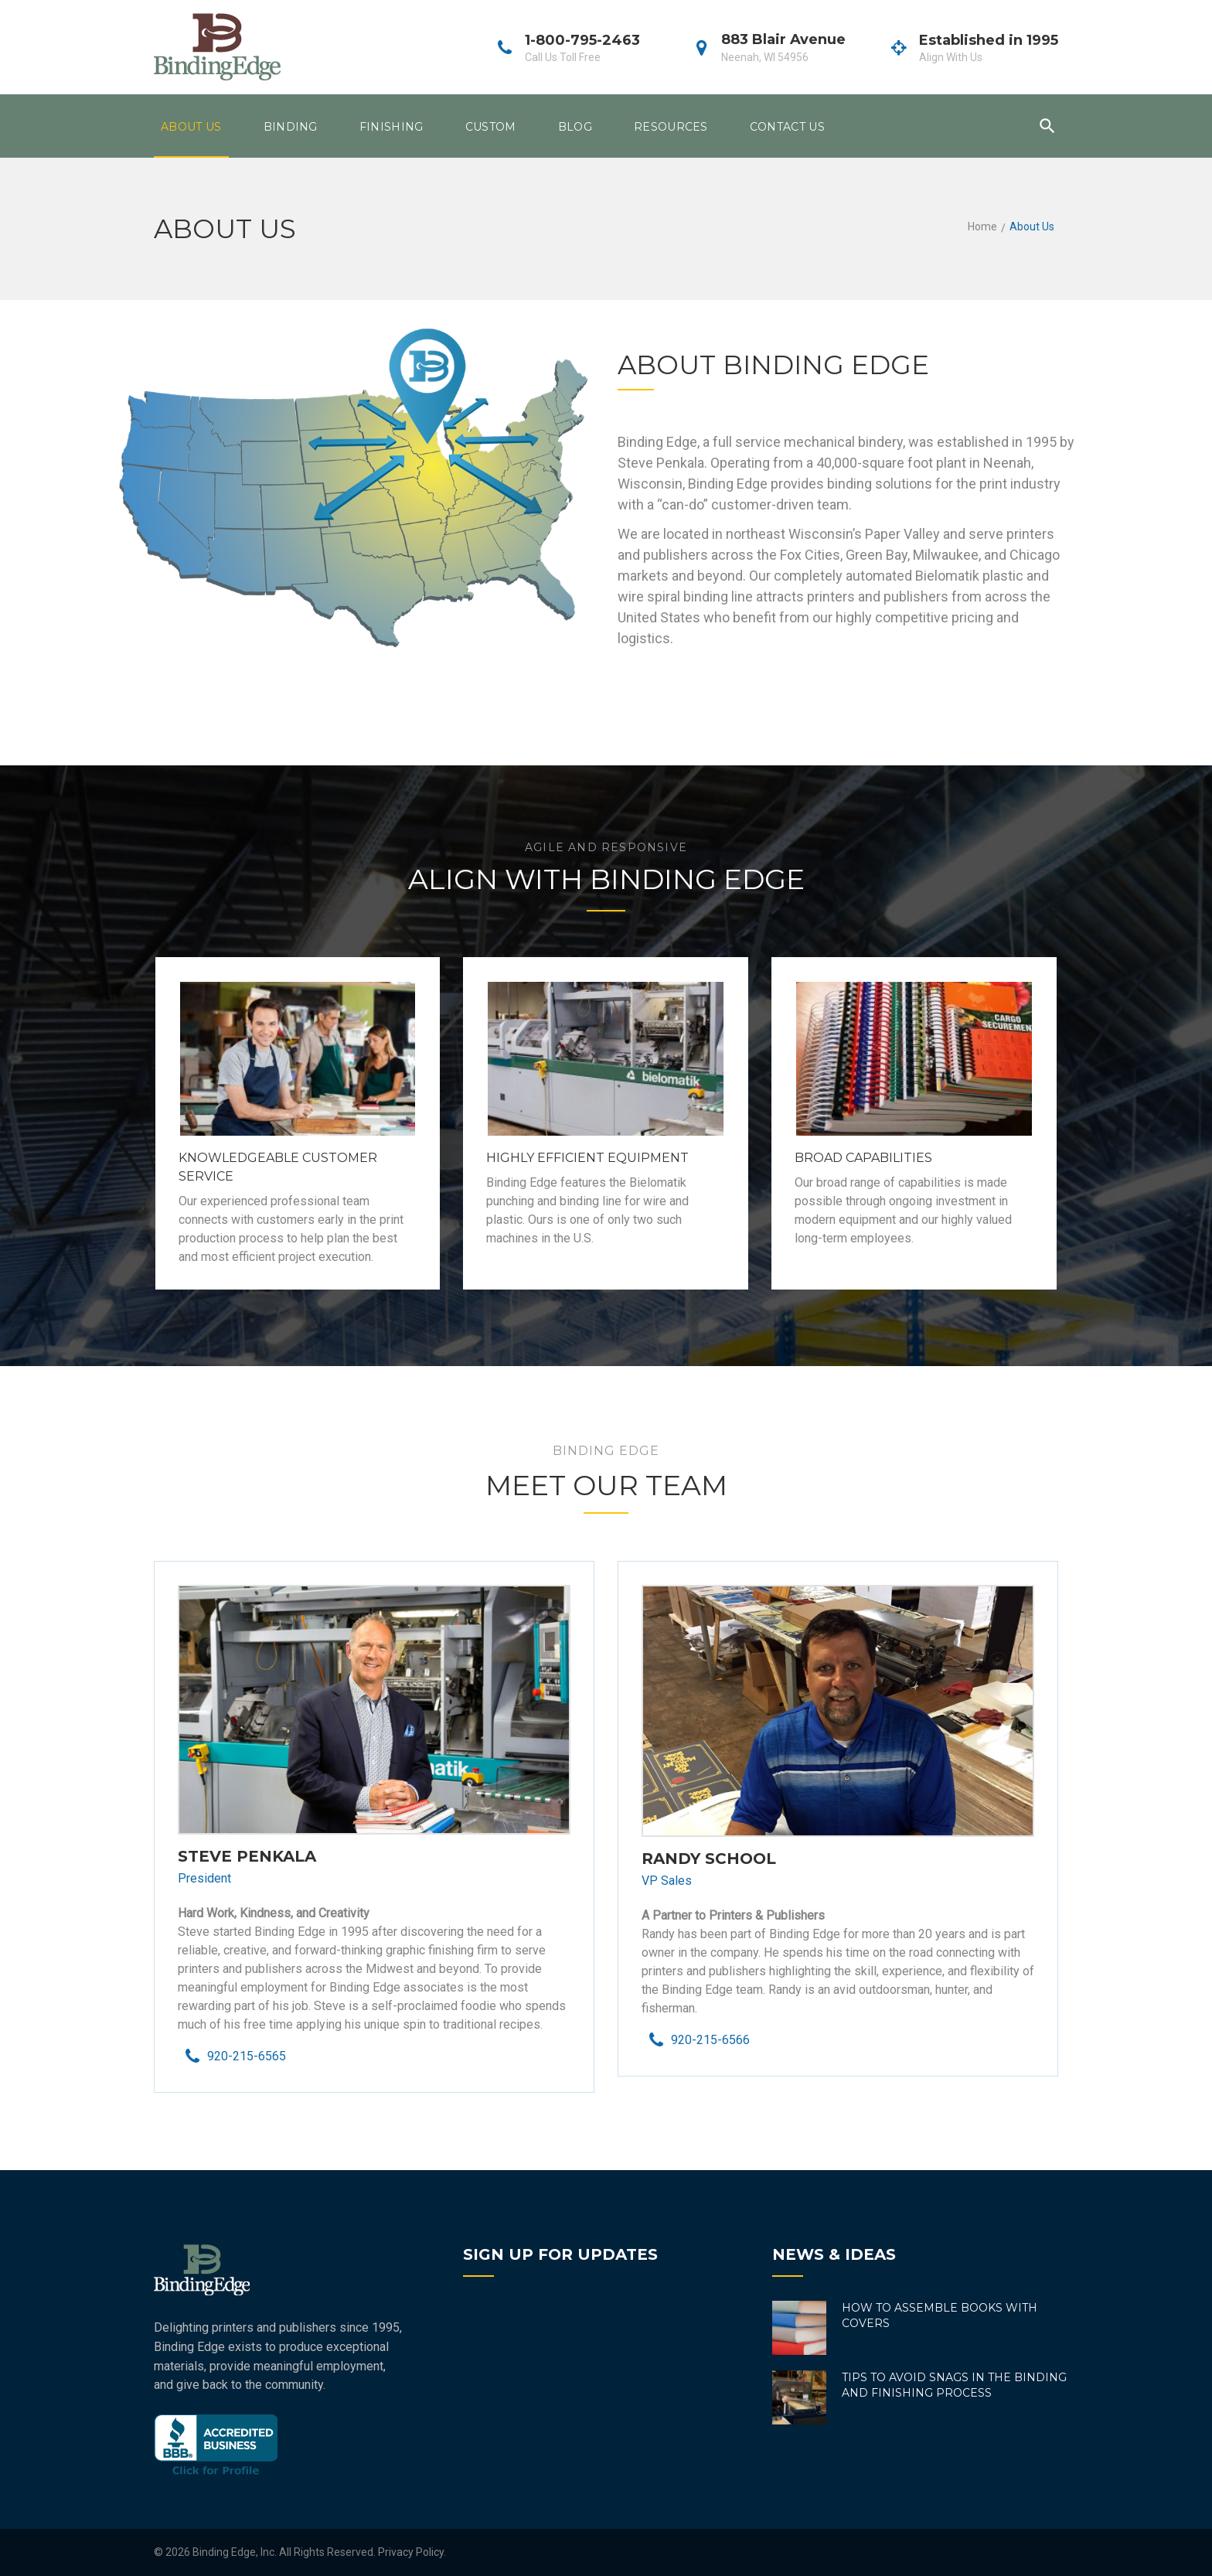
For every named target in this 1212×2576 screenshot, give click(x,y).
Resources (671, 127)
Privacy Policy (411, 2552)
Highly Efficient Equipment (587, 1157)
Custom (490, 127)
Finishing (391, 127)
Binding (291, 127)
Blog (575, 127)
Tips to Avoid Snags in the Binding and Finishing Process (954, 2385)
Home (982, 226)
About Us (191, 127)
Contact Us (787, 127)
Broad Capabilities (863, 1157)
